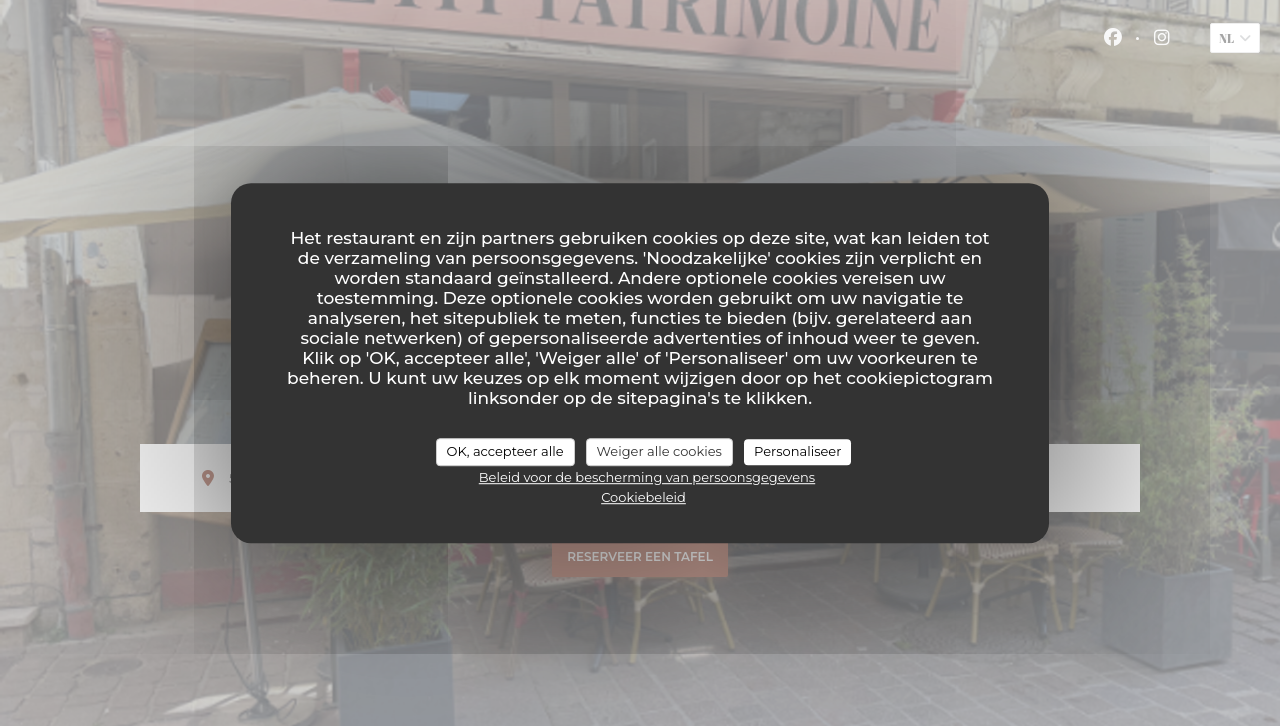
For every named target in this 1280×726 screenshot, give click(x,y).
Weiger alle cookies (659, 451)
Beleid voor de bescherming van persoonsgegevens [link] (647, 477)
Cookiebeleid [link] (643, 497)
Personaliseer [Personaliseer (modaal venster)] (797, 451)
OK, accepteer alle (505, 451)
